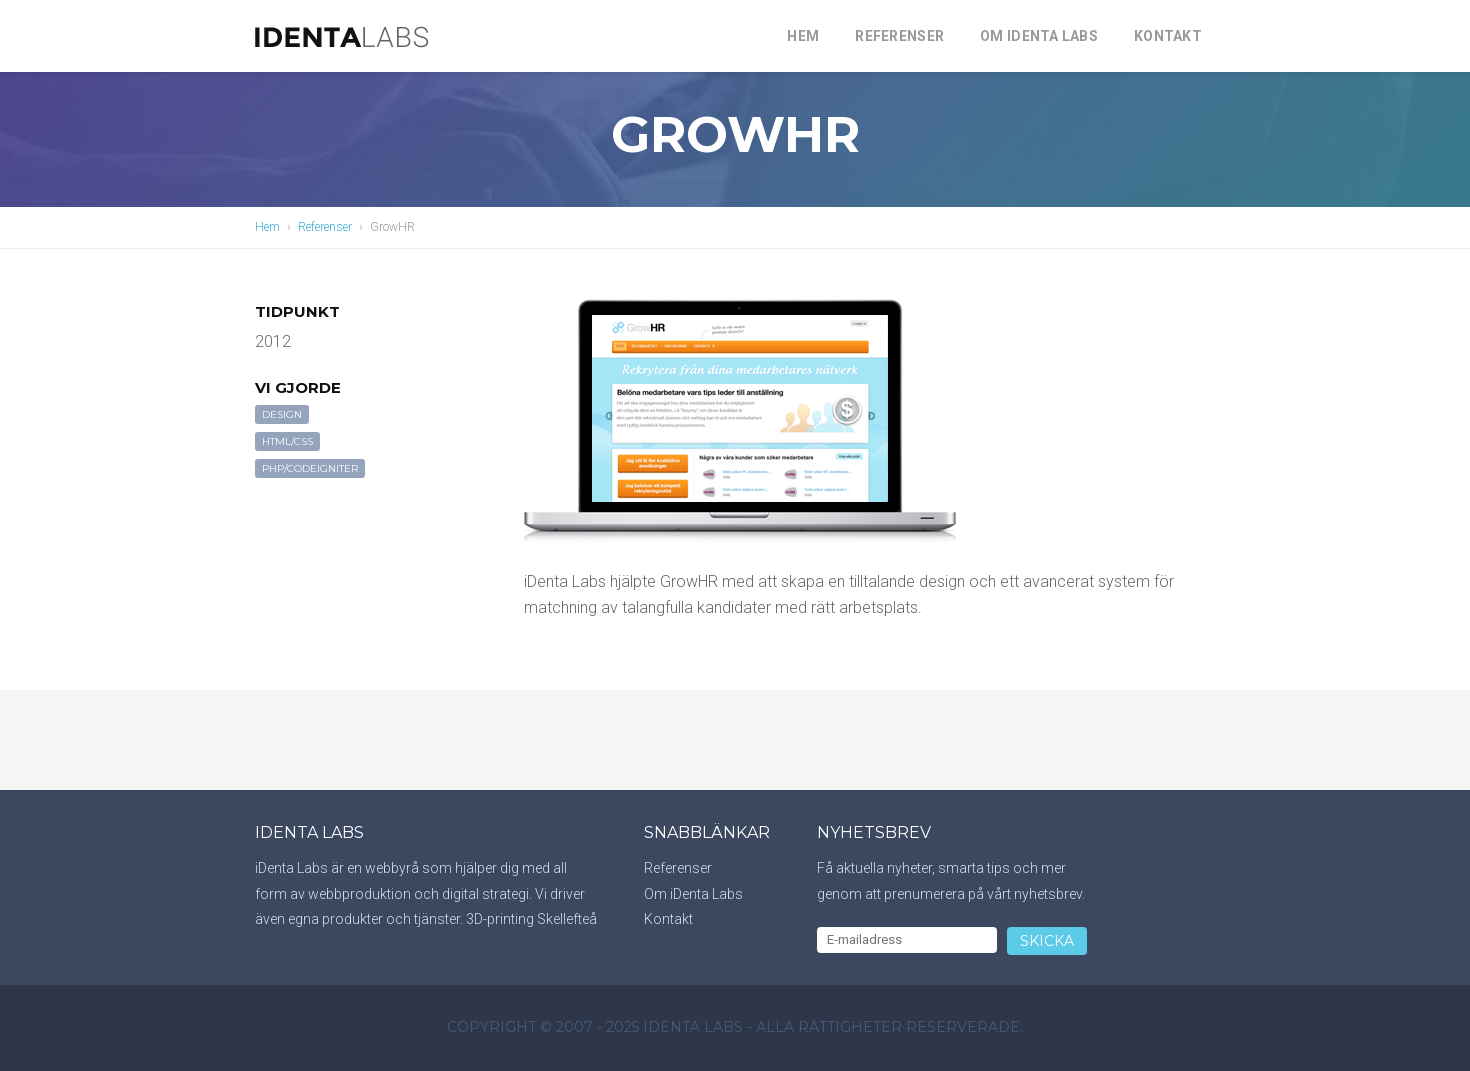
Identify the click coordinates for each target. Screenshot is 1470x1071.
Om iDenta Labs (1039, 36)
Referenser (899, 36)
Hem (803, 36)
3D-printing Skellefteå (531, 919)
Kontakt (1168, 36)
